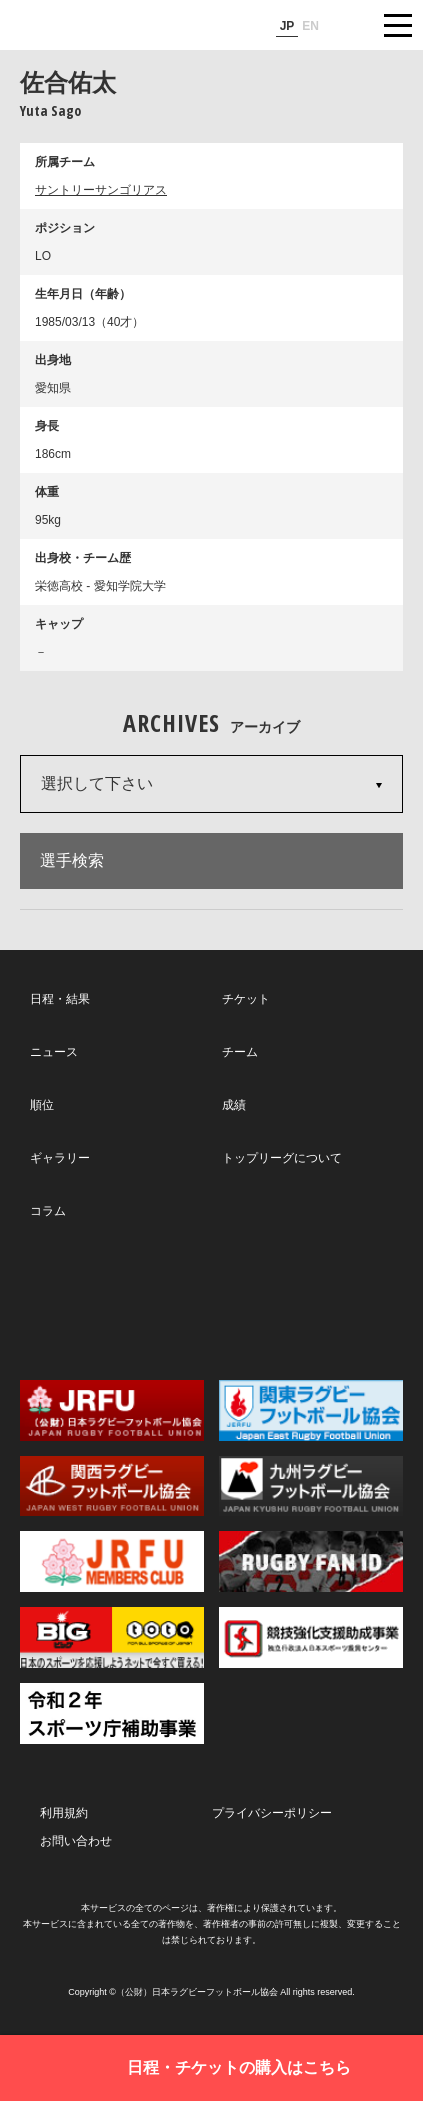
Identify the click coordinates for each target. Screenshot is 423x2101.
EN (310, 26)
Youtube (329, 1300)
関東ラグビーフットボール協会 (311, 1410)
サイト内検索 (348, 25)
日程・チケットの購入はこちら (239, 2067)
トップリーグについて (282, 1158)
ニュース (54, 1052)
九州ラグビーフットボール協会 (311, 1486)
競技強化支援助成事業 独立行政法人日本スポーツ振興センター (311, 1637)
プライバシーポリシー (272, 1813)
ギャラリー (60, 1158)
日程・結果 (60, 999)
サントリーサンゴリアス (101, 190)
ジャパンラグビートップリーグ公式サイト (75, 26)
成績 (234, 1105)
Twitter (90, 1298)
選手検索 (72, 860)
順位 (42, 1105)
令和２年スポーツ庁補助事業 (112, 1713)
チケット (246, 999)
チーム (240, 1052)
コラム (48, 1211)
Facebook (209, 1300)
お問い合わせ (76, 1841)
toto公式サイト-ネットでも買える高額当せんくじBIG (112, 1637)
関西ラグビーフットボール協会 (112, 1486)
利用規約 (64, 1813)
